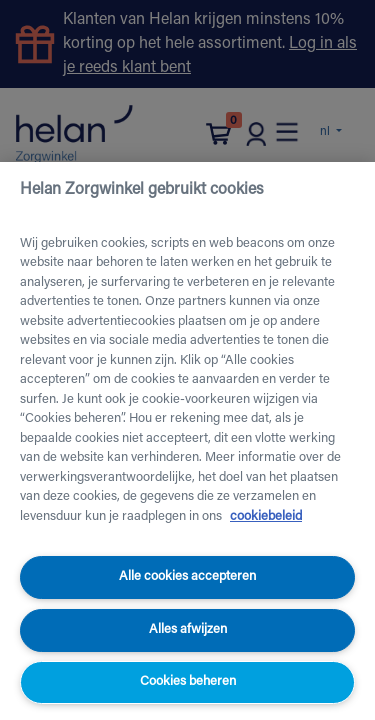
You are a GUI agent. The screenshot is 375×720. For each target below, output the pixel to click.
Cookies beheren (188, 681)
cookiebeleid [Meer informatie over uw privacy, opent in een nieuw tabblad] (266, 516)
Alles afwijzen (188, 629)
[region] (187, 441)
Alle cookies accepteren (187, 576)
